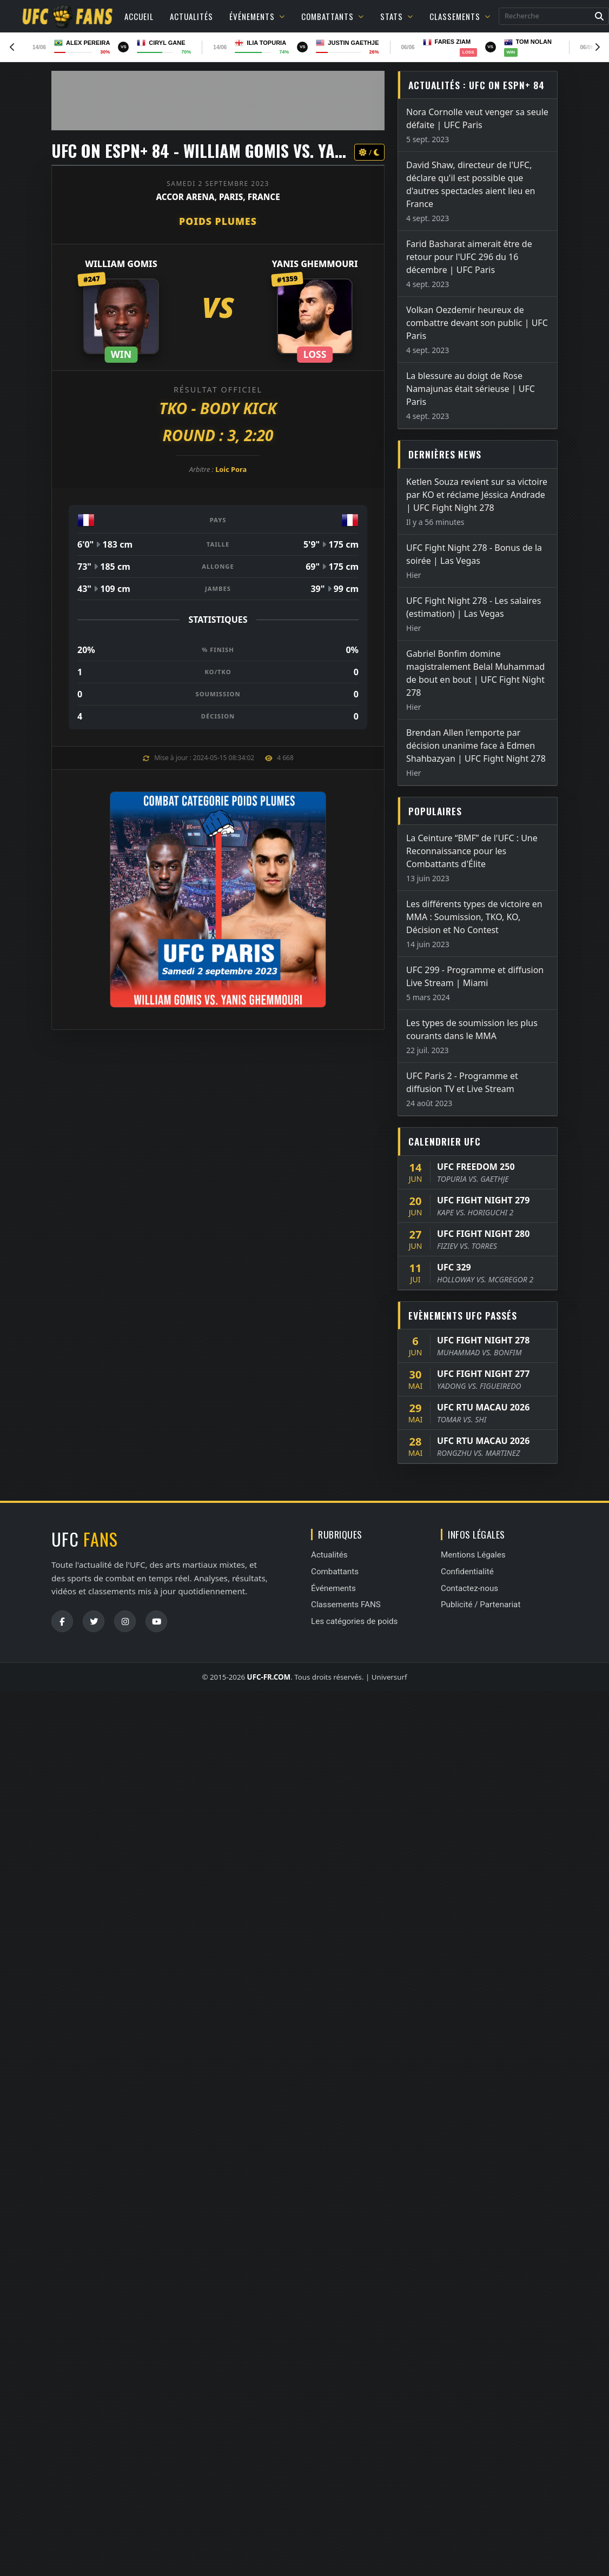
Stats (396, 16)
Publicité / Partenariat (480, 1604)
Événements (257, 16)
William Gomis (121, 264)
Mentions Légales (473, 1555)
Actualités (191, 16)
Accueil (139, 16)
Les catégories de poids (354, 1621)
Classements (460, 16)
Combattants (332, 16)
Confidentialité (467, 1571)
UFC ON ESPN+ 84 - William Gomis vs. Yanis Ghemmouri (248, 150)
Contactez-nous (469, 1588)
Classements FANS (346, 1604)
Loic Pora (231, 469)
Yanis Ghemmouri (315, 264)
